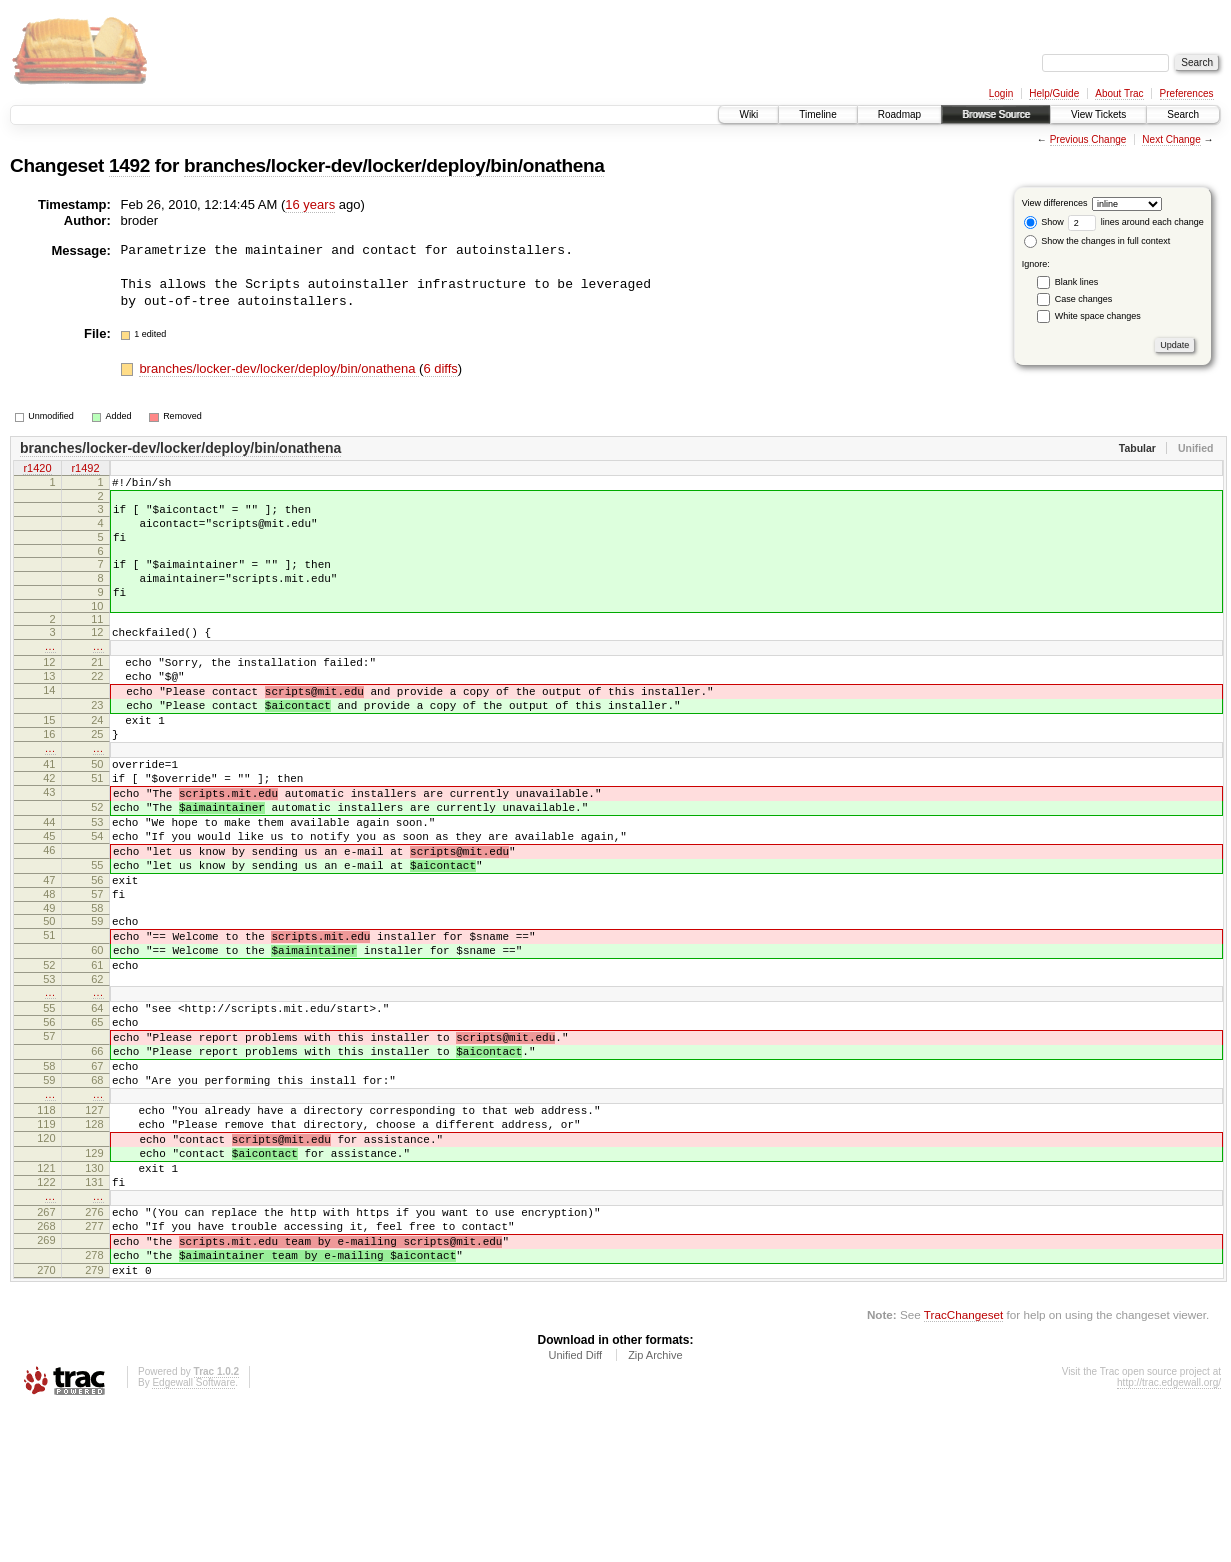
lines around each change (1136, 222)
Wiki (748, 114)
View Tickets (1098, 114)
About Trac (1119, 93)
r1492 (85, 469)
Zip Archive (655, 1508)
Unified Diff (575, 1508)
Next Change (1171, 139)
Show (1044, 222)
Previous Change (1088, 139)
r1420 (37, 469)
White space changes (1098, 316)
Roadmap (899, 114)
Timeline (817, 114)
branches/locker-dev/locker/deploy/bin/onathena (394, 165)
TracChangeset (963, 1467)
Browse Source (996, 114)
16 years (310, 204)
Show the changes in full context (1097, 241)
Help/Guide (1054, 93)
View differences (1055, 203)
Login (1001, 93)
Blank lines (1077, 282)
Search (1183, 114)
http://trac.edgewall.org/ (1169, 1535)
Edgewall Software (193, 1535)
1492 (129, 165)
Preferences (1187, 93)
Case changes (1084, 299)
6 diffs (440, 368)
